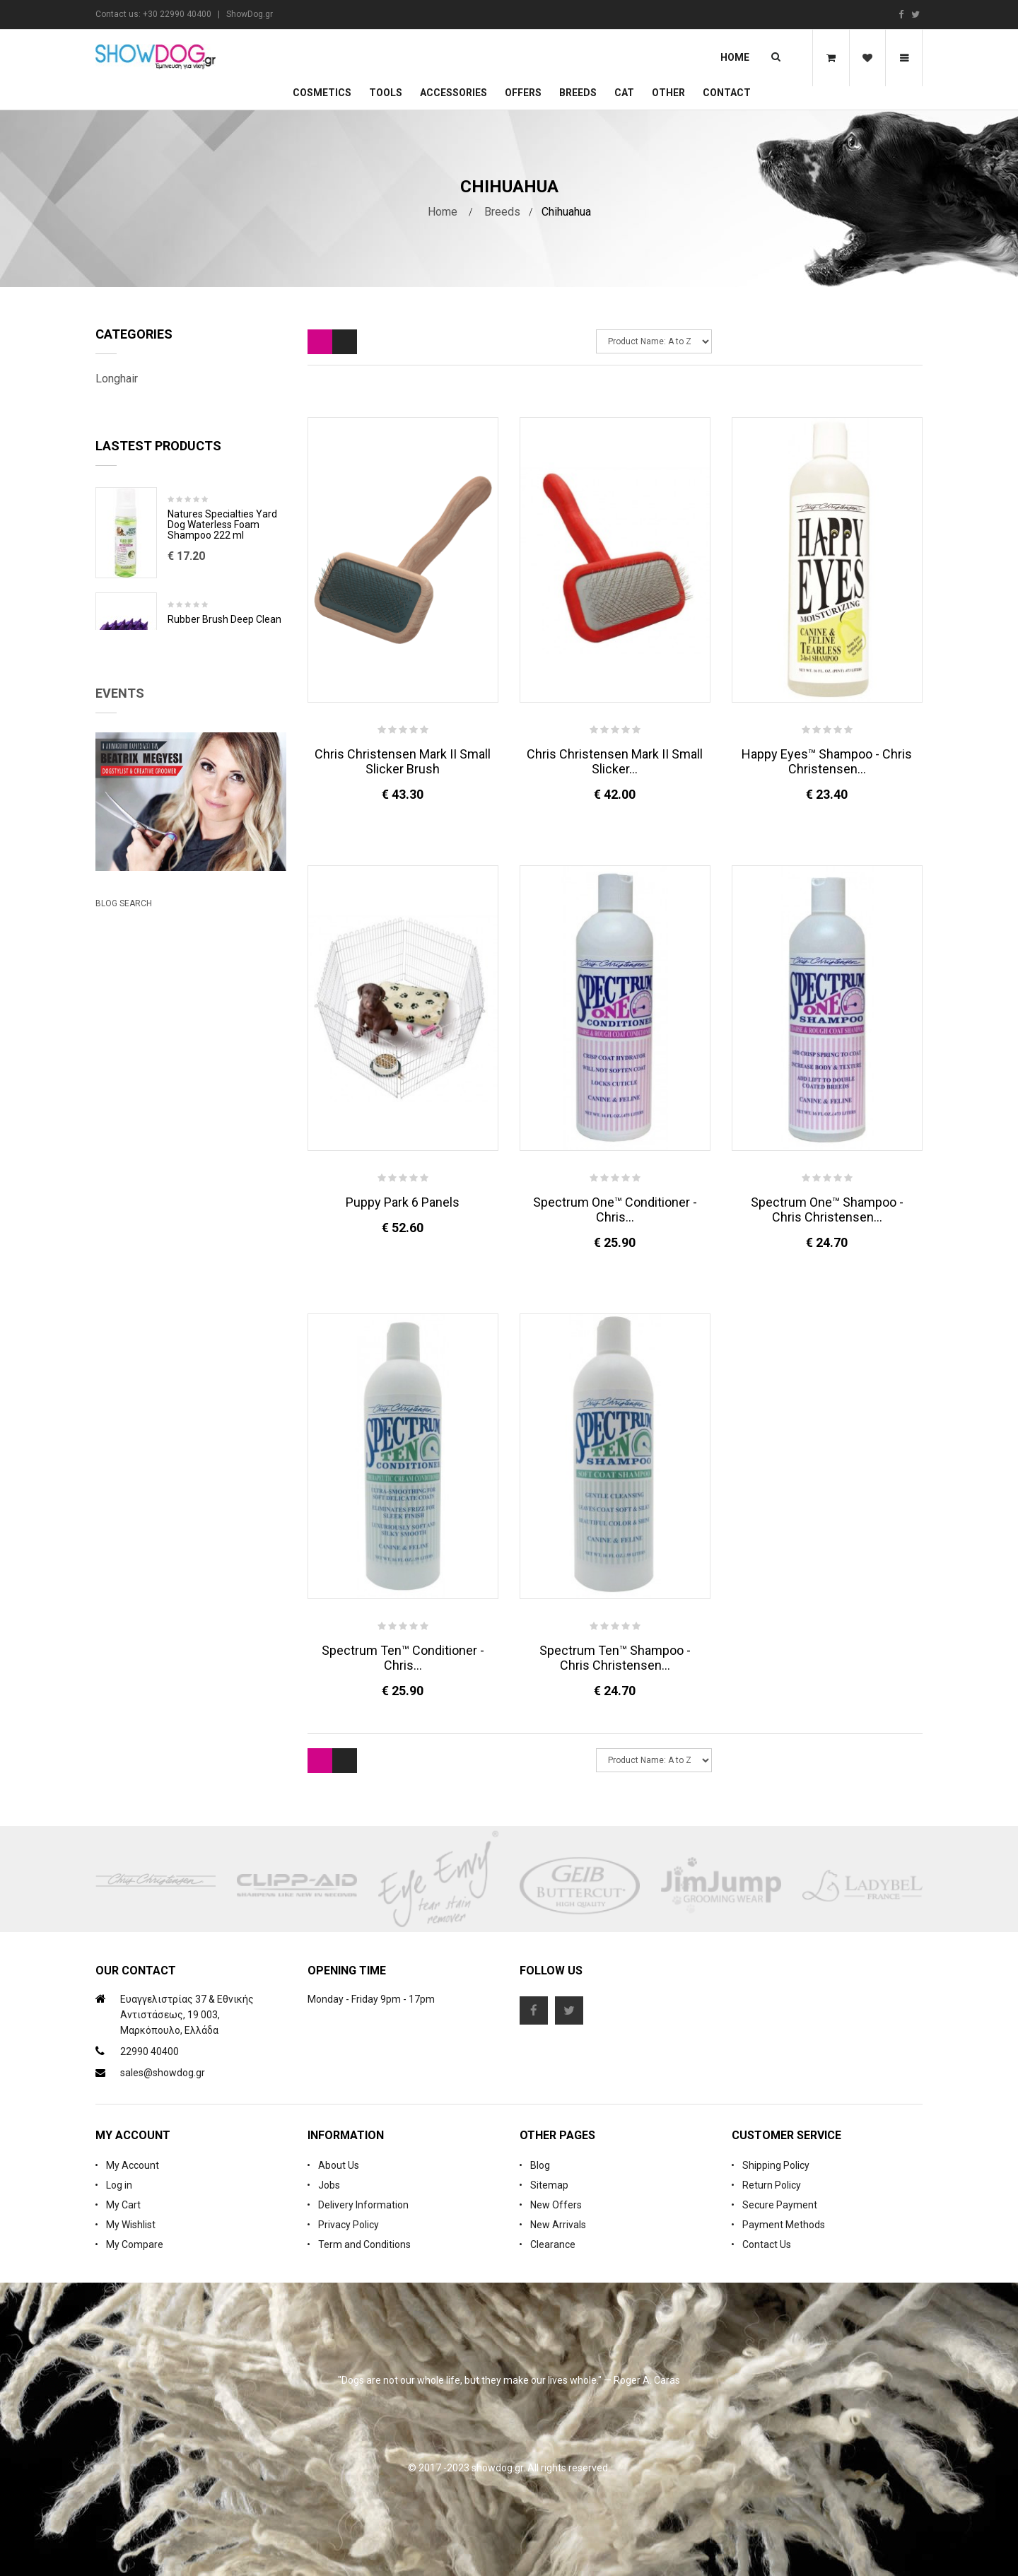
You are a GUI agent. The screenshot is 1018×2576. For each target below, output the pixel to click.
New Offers (556, 2205)
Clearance (552, 2244)
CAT (624, 92)
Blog (540, 2165)
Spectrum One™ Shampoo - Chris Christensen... (827, 1209)
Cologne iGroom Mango (220, 754)
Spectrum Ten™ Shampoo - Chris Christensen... (615, 1658)
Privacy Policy (348, 2224)
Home (734, 57)
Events (119, 881)
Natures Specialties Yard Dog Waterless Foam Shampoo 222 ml (222, 554)
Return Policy (771, 2185)
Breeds (578, 92)
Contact (727, 92)
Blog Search (123, 1260)
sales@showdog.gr (162, 2072)
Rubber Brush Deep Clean (224, 648)
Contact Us (766, 2244)
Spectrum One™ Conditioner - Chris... (615, 1209)
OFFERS (523, 92)
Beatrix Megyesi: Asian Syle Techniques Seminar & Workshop (176, 1196)
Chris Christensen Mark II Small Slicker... (615, 761)
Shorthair (117, 409)
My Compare (134, 2244)
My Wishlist (131, 2224)
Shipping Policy (775, 2165)
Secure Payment (779, 2205)
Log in (119, 2185)
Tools (385, 92)
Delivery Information (363, 2205)
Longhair (116, 378)
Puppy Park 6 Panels (403, 1202)
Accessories (453, 92)
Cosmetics (322, 92)
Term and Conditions (364, 2244)
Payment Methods (783, 2224)
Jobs (329, 2185)
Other (668, 92)
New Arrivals (558, 2224)
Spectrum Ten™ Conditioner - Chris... (403, 1658)
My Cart (123, 2205)
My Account (132, 2165)
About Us (338, 2165)
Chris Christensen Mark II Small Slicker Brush (403, 761)
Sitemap (549, 2185)
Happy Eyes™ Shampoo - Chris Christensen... (827, 761)
